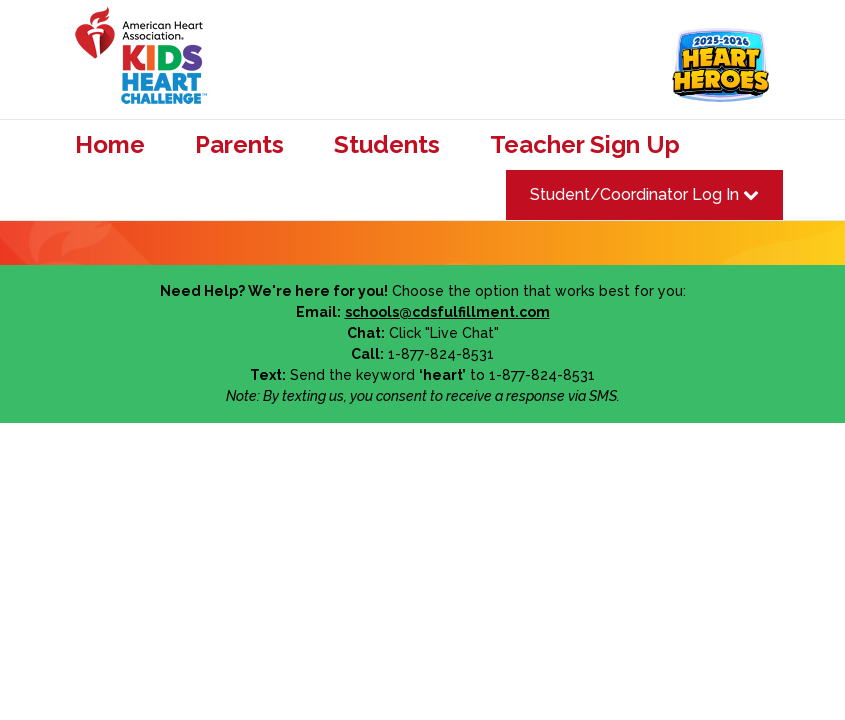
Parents (239, 145)
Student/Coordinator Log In (644, 194)
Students (387, 145)
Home (110, 145)
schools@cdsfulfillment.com (447, 312)
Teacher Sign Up (585, 145)
